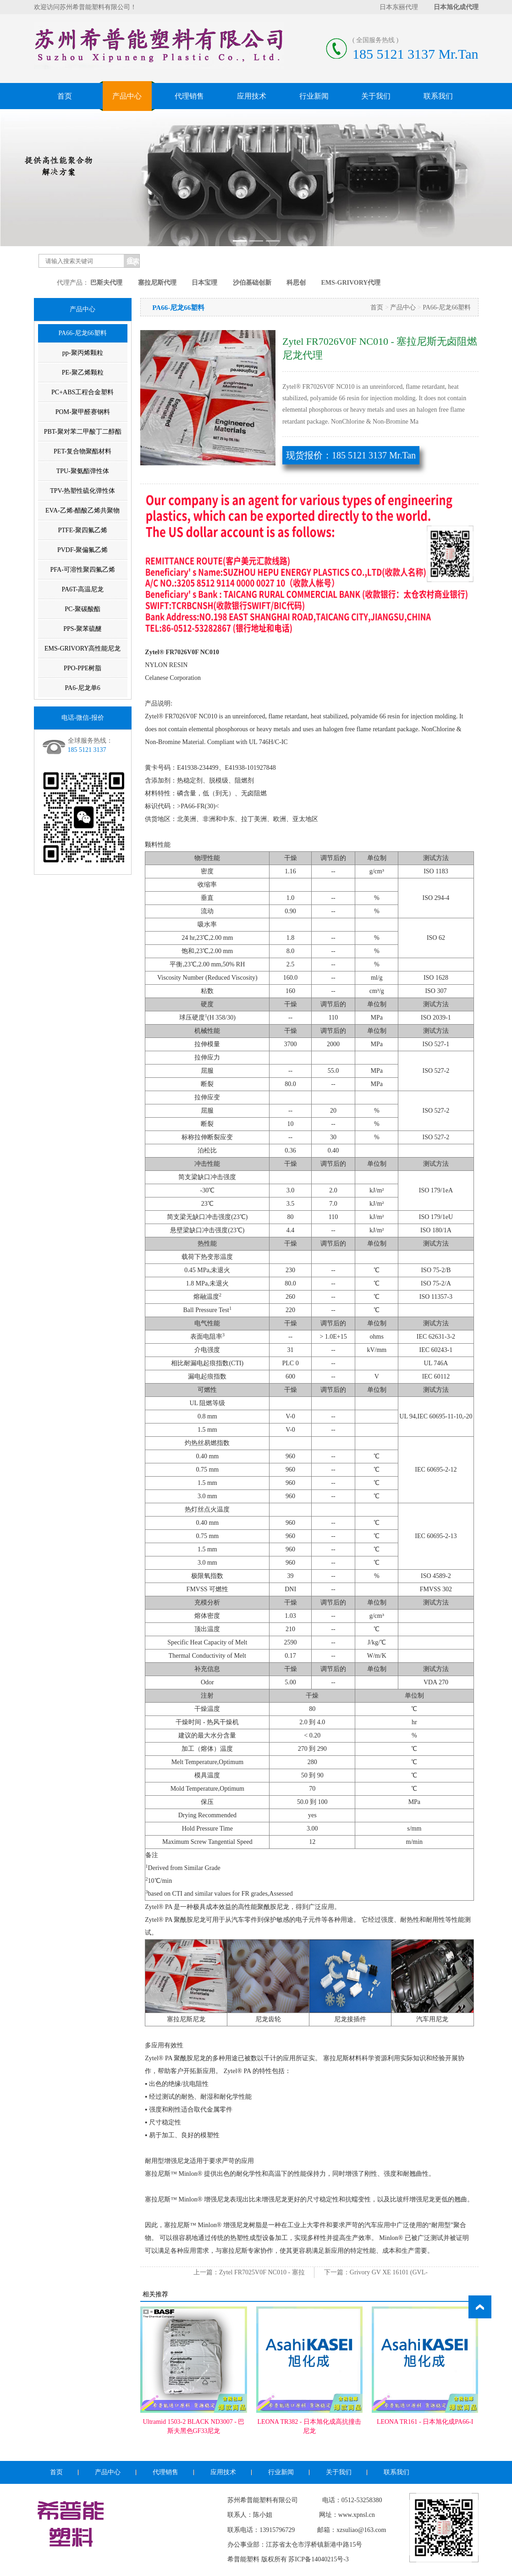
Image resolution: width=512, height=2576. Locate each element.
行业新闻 (314, 96)
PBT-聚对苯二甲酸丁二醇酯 (82, 431)
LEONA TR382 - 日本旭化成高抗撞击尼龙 (309, 2426)
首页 (64, 96)
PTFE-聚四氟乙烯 (82, 530)
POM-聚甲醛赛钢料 (82, 411)
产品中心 (127, 96)
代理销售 (189, 96)
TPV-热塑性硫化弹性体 (82, 490)
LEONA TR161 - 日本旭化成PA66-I (425, 2421)
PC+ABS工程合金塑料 (82, 392)
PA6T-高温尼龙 (82, 589)
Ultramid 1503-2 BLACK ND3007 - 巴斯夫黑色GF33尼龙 (193, 2426)
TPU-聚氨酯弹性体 (82, 471)
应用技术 (251, 96)
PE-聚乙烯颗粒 (83, 372)
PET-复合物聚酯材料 (82, 451)
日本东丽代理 (399, 7)
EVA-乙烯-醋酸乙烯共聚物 (82, 510)
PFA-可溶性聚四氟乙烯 (82, 569)
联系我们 (438, 96)
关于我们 (376, 96)
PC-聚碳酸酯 (82, 609)
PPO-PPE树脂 (82, 668)
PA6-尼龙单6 (82, 687)
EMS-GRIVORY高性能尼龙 (82, 648)
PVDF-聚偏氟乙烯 (82, 549)
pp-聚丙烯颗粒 (82, 352)
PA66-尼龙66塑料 (83, 333)
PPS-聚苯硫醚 (82, 628)
